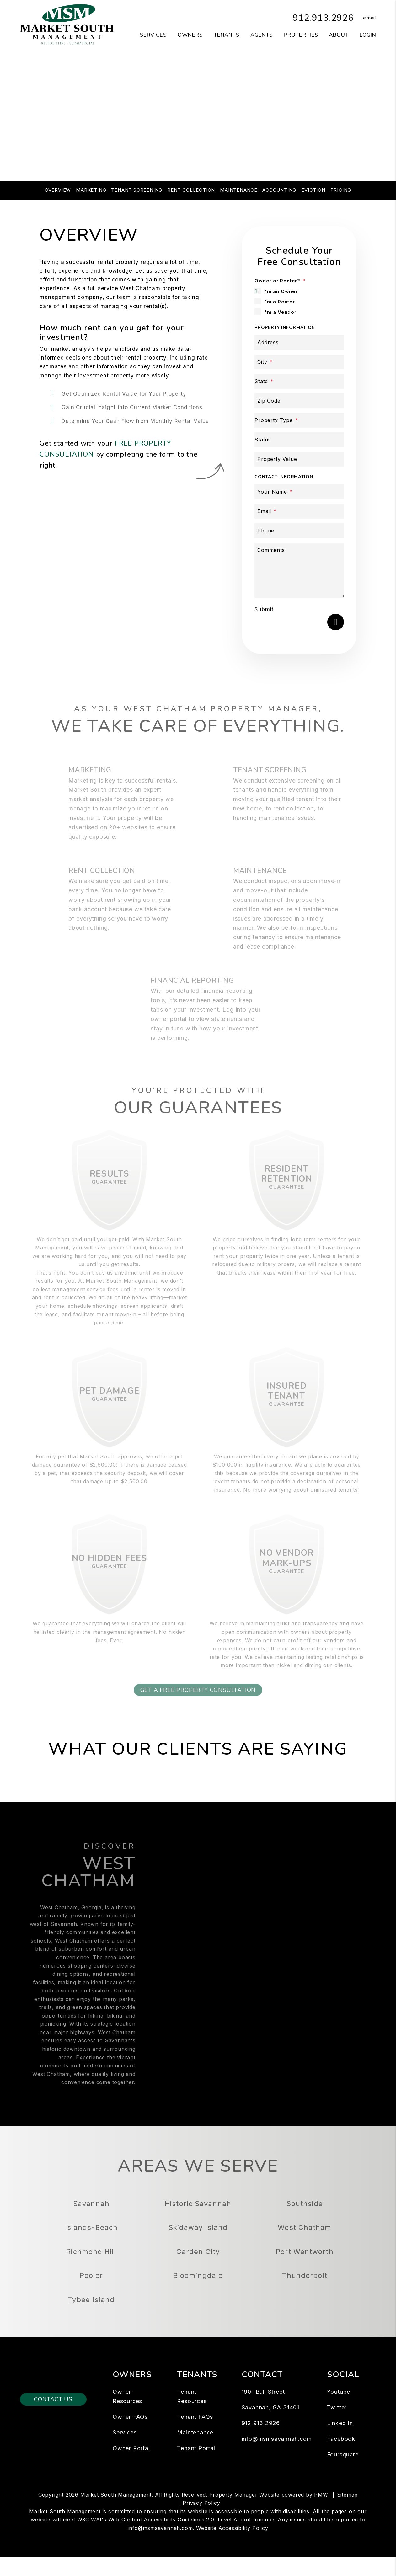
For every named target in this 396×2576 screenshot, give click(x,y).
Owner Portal (131, 2467)
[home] (67, 24)
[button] (365, 18)
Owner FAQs (130, 2435)
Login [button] (368, 35)
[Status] (299, 439)
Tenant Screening (136, 190)
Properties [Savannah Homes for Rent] (301, 35)
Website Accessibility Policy (232, 2547)
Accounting (279, 190)
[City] (299, 362)
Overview (58, 190)
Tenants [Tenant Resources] (226, 35)
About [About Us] (338, 35)
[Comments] (299, 570)
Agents (261, 35)
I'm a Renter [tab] (279, 302)
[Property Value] (299, 459)
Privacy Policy (201, 2522)
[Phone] (299, 530)
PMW (321, 2513)
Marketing (91, 190)
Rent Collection (191, 190)
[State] (299, 381)
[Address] (299, 342)
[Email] (299, 511)
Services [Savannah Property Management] (153, 35)
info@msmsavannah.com (277, 2457)
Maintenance (238, 190)
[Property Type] (299, 420)
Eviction (313, 190)
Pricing (340, 190)
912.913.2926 (321, 17)
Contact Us (53, 2418)
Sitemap (347, 2513)
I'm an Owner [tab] (280, 291)
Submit (264, 609)
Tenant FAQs (195, 2435)
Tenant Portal (196, 2467)
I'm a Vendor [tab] (280, 312)
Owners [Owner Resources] (190, 35)
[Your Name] (299, 491)
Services (124, 2451)
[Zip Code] (299, 400)
